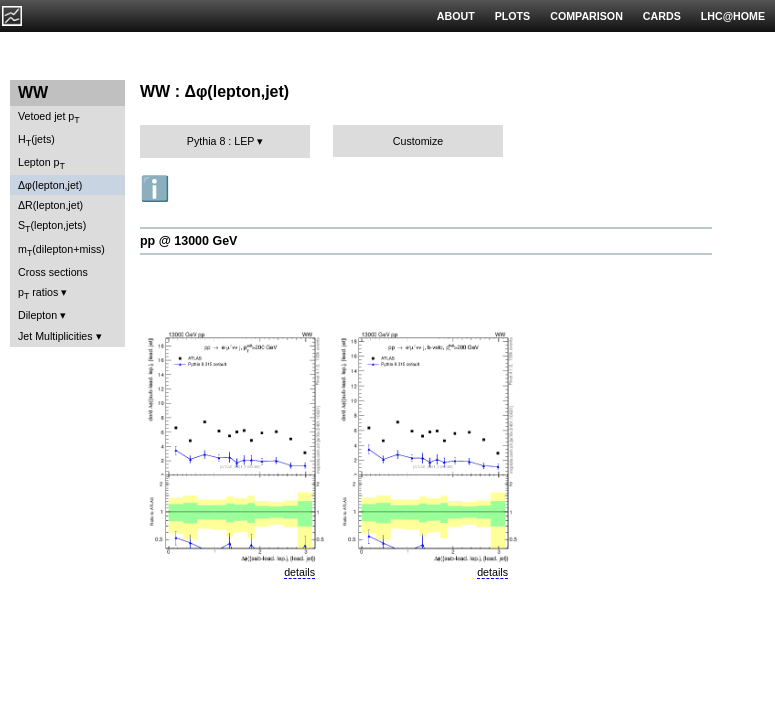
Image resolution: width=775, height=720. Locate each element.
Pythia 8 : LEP (220, 141)
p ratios (38, 293)
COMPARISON (586, 16)
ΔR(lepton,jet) (50, 205)
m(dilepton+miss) (61, 250)
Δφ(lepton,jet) (50, 185)
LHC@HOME (733, 16)
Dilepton (37, 315)
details (299, 572)
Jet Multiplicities (55, 336)
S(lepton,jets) (52, 226)
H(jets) (36, 140)
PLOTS (513, 16)
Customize (418, 141)
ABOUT (456, 16)
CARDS (662, 16)
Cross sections (53, 272)
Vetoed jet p (49, 117)
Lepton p (41, 163)
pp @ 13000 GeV (188, 241)
